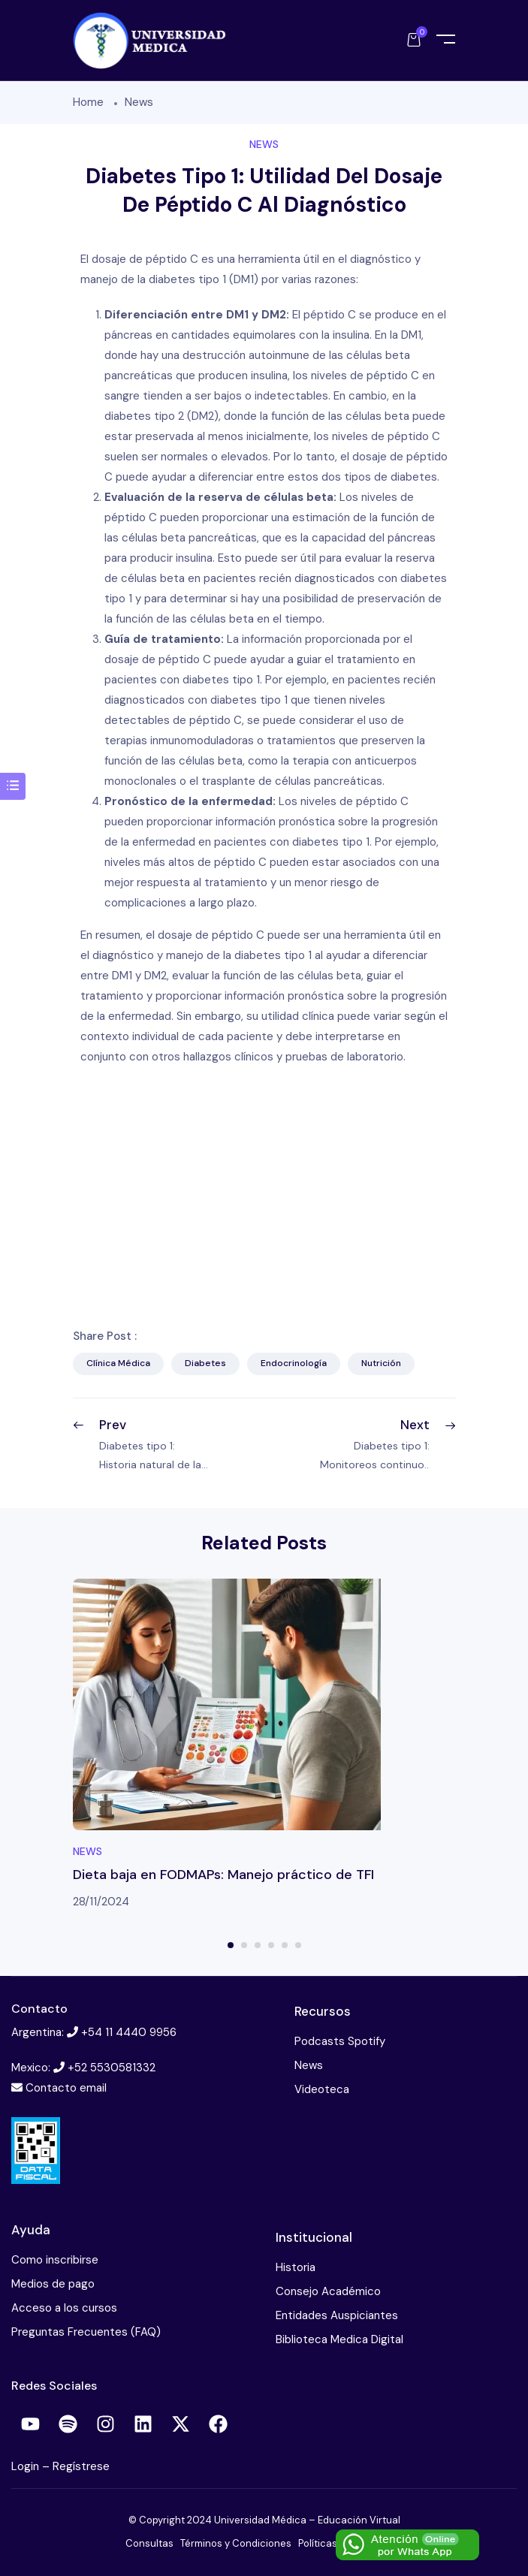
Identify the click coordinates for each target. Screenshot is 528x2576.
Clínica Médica (118, 1363)
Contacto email (66, 2087)
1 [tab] (231, 1945)
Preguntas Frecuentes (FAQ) (86, 2331)
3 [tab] (258, 1945)
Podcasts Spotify (339, 2041)
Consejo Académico (328, 2291)
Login (26, 2466)
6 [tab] (298, 1945)
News (139, 102)
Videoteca (321, 2089)
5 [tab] (285, 1945)
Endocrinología (294, 1363)
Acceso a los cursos (64, 2307)
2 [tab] (244, 1945)
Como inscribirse (54, 2259)
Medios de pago (53, 2283)
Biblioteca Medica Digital (339, 2339)
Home (88, 102)
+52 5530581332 (111, 2067)
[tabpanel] (264, 1745)
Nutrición (381, 1363)
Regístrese (81, 2466)
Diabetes (205, 1363)
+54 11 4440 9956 (129, 2032)
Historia (295, 2267)
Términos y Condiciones (235, 2543)
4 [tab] (271, 1945)
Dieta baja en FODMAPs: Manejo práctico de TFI (223, 1875)
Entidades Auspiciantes (337, 2315)
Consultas (149, 2543)
